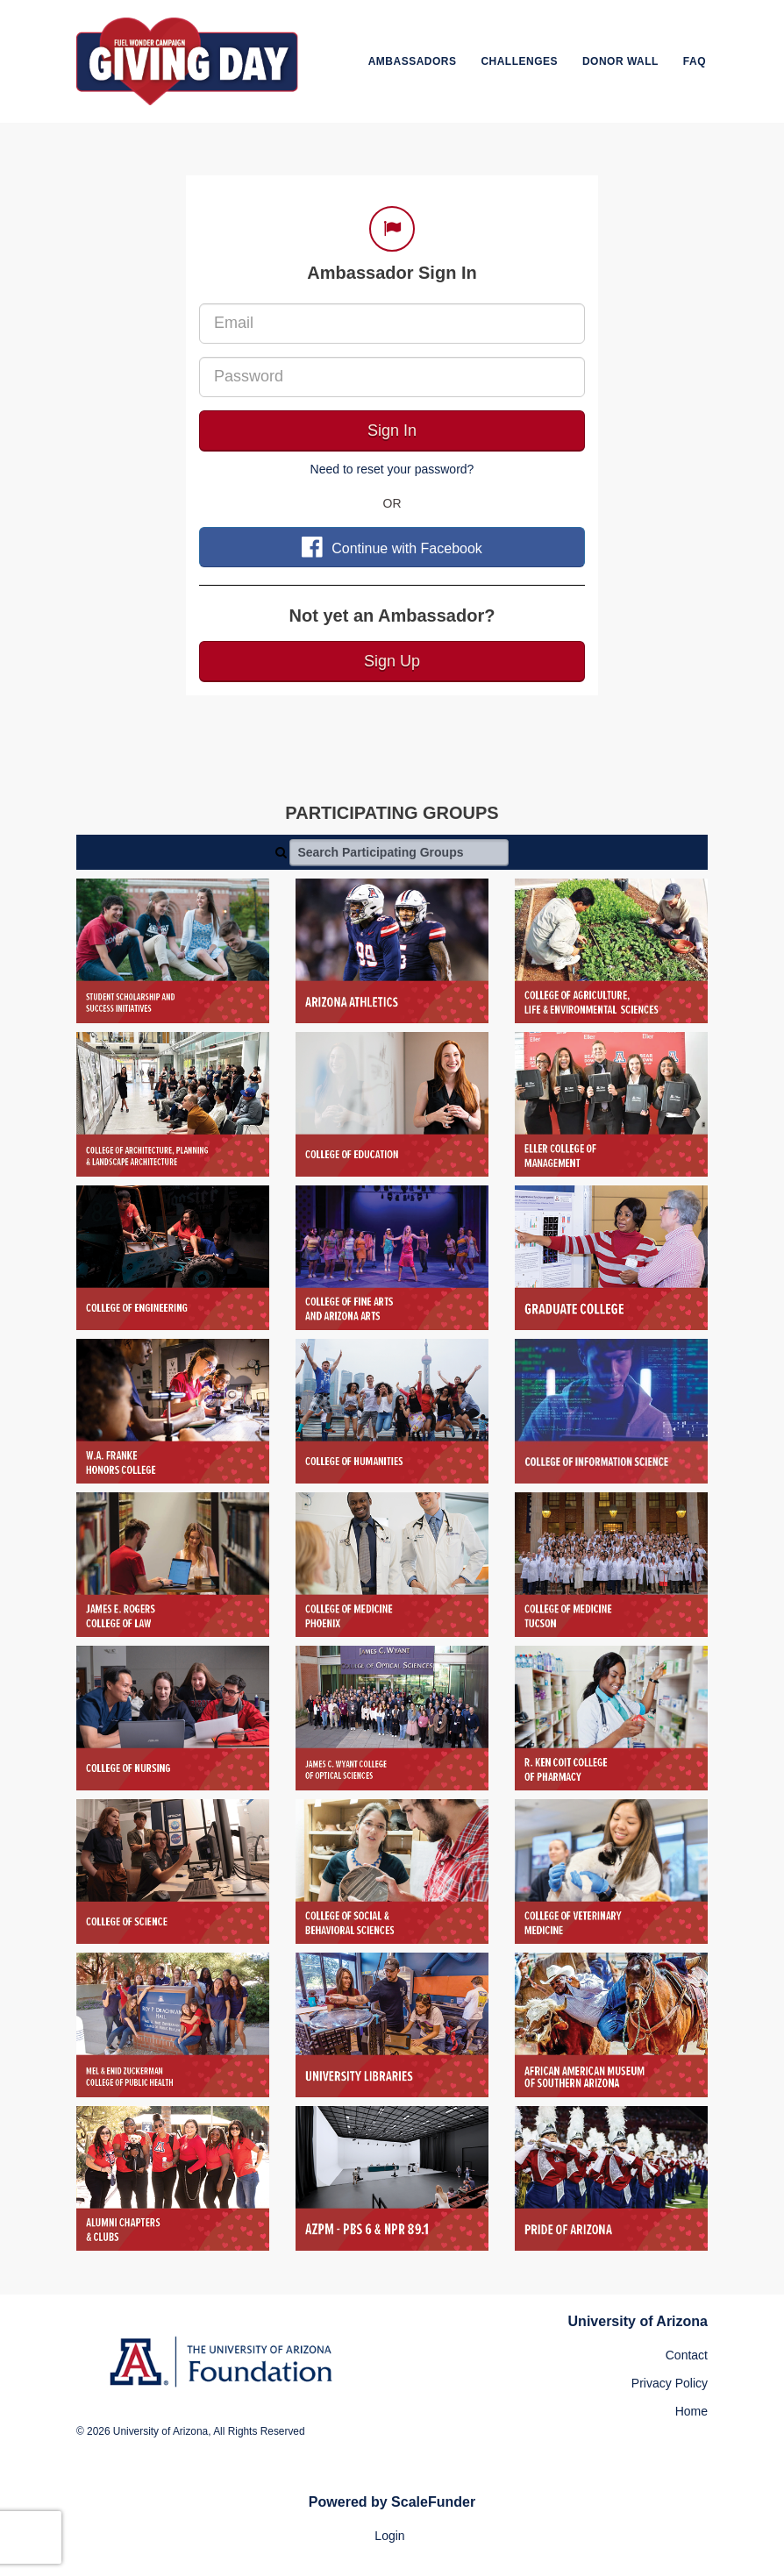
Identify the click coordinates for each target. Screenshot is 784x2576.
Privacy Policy (669, 2383)
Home (691, 2411)
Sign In (392, 430)
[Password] (392, 377)
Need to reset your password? (392, 469)
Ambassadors (412, 61)
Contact (687, 2355)
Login (389, 2536)
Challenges (519, 61)
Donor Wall (620, 61)
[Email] (392, 323)
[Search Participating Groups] (399, 852)
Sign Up (392, 661)
